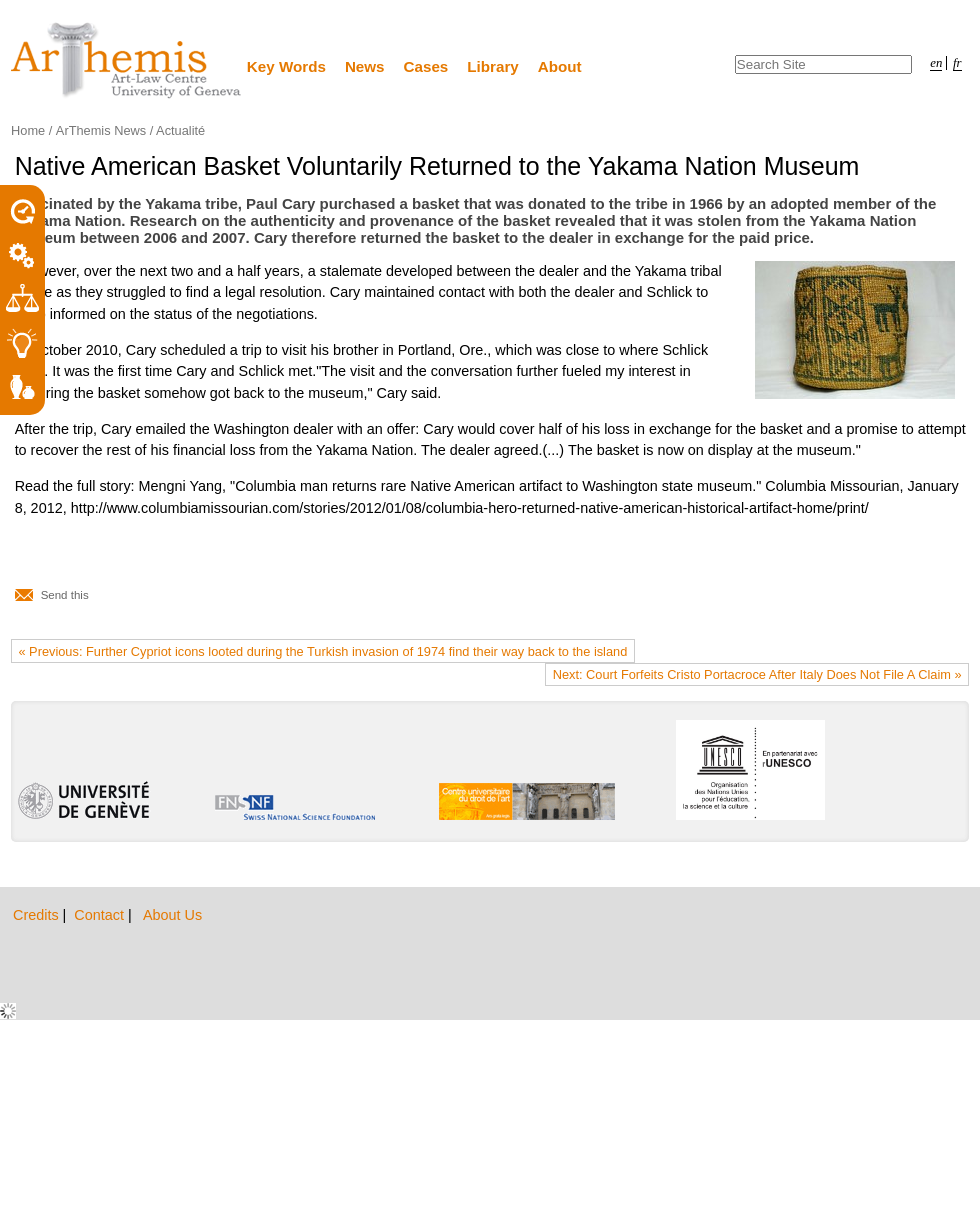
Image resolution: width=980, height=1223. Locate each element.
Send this (65, 595)
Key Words (286, 66)
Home (28, 130)
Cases (426, 66)
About (560, 66)
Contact (101, 915)
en (936, 63)
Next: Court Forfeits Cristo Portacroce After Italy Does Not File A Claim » (757, 674)
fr (957, 63)
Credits (38, 915)
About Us (172, 915)
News (365, 66)
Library (493, 66)
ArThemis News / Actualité (130, 130)
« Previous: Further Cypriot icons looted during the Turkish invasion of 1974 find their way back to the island (322, 651)
